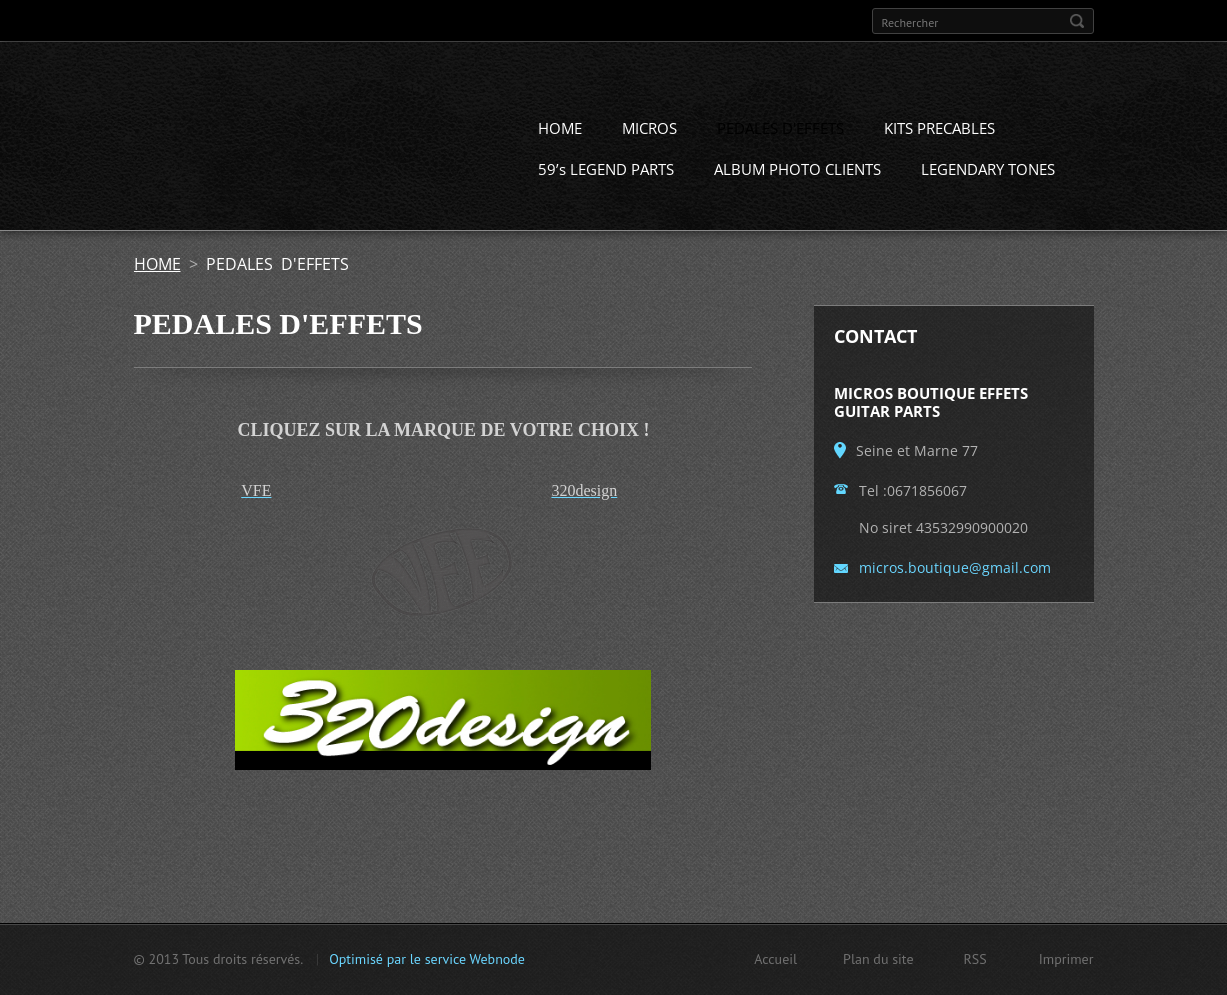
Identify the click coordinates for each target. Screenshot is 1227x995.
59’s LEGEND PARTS (606, 171)
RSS (975, 959)
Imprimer (1066, 959)
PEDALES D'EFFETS (780, 130)
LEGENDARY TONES (988, 171)
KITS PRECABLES (939, 130)
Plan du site (878, 959)
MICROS (649, 130)
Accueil (775, 959)
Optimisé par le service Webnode (427, 959)
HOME (560, 130)
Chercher (1077, 21)
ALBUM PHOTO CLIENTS (797, 171)
